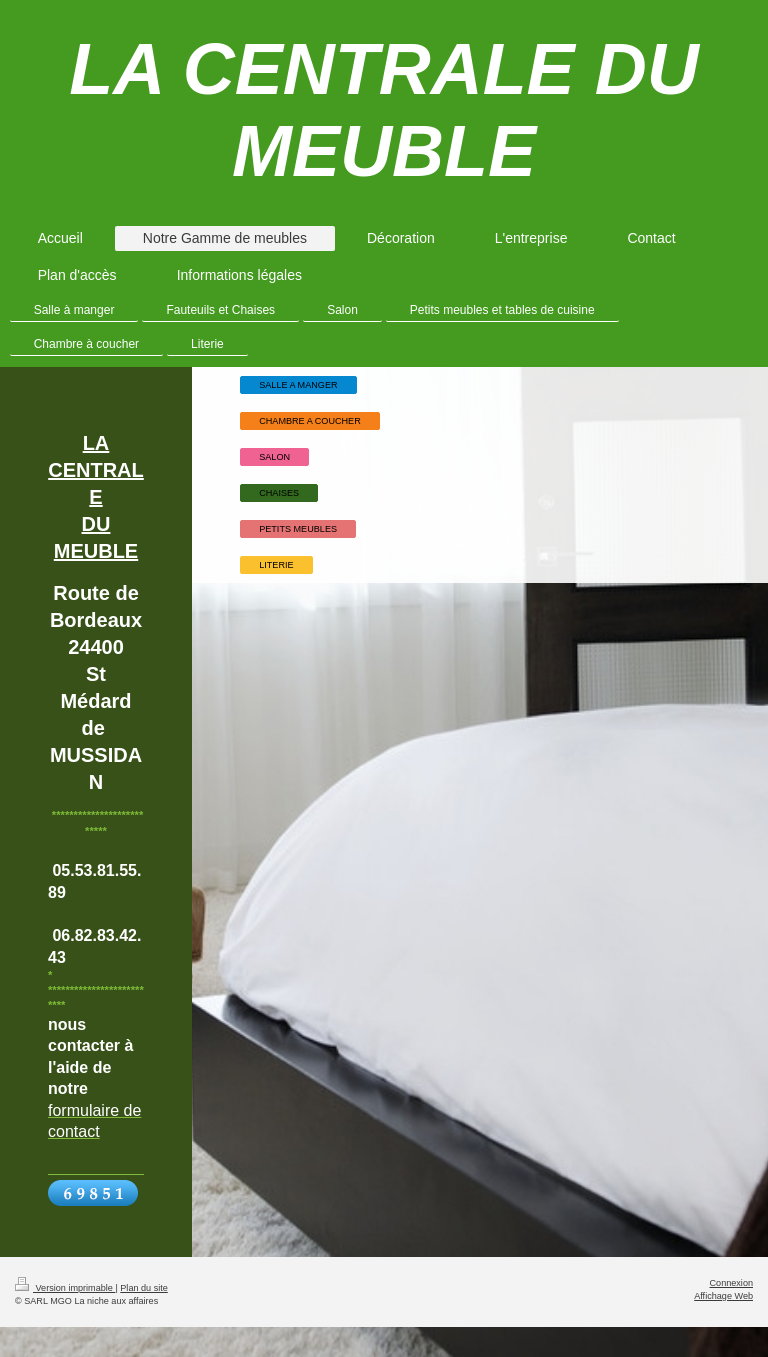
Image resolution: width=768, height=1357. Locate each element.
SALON (274, 457)
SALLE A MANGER (298, 385)
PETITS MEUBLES (298, 529)
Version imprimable (65, 1288)
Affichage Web (723, 1296)
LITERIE (276, 565)
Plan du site (144, 1288)
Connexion (731, 1283)
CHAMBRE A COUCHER (310, 421)
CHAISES (279, 493)
